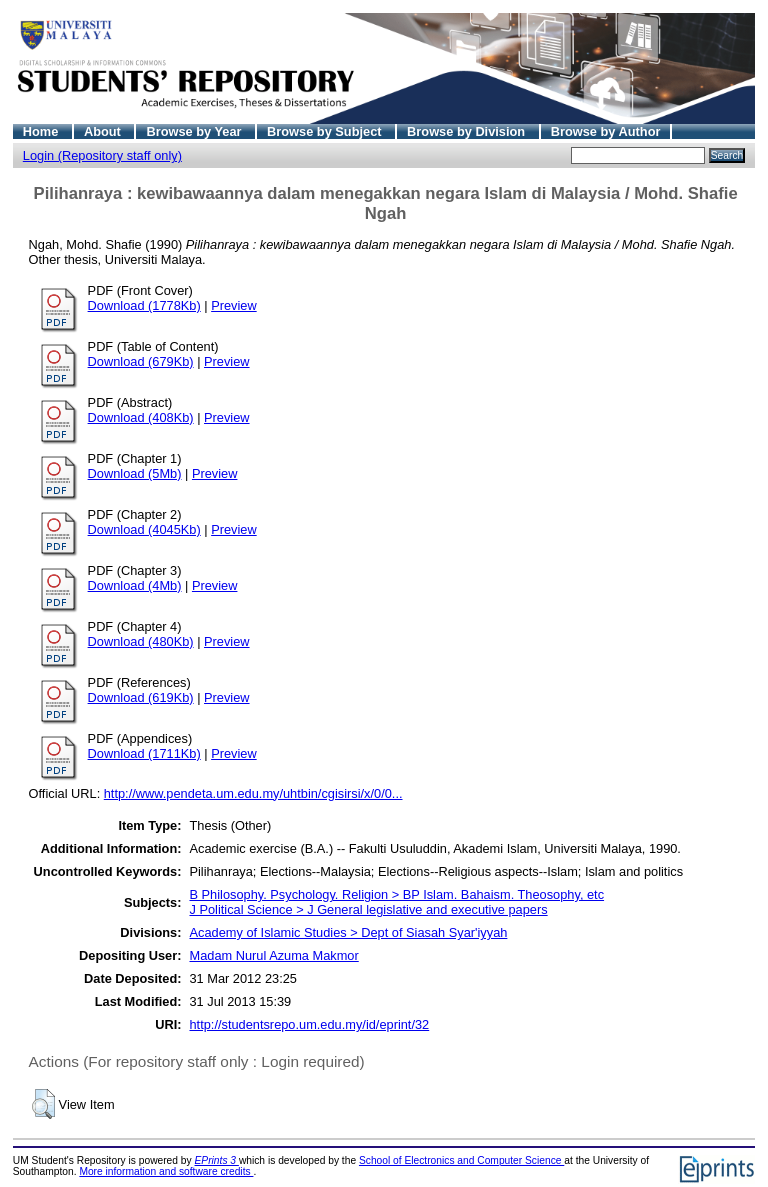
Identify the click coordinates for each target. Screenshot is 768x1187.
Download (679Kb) (141, 361)
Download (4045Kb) (144, 529)
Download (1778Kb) (144, 305)
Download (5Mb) (135, 473)
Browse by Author (606, 131)
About (104, 131)
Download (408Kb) (141, 417)
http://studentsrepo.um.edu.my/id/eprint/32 (309, 1024)
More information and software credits (166, 1171)
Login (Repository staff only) (102, 155)
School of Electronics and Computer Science (461, 1160)
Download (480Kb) (141, 641)
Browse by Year (195, 131)
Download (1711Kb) (144, 753)
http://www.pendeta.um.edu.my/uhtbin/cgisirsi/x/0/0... (253, 793)
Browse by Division (468, 131)
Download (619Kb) (141, 697)
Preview (234, 305)
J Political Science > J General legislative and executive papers (368, 909)
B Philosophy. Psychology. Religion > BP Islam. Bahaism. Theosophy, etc (396, 894)
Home (42, 131)
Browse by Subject (326, 131)
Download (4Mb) (135, 585)
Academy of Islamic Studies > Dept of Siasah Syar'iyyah (348, 932)
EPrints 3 (217, 1160)
